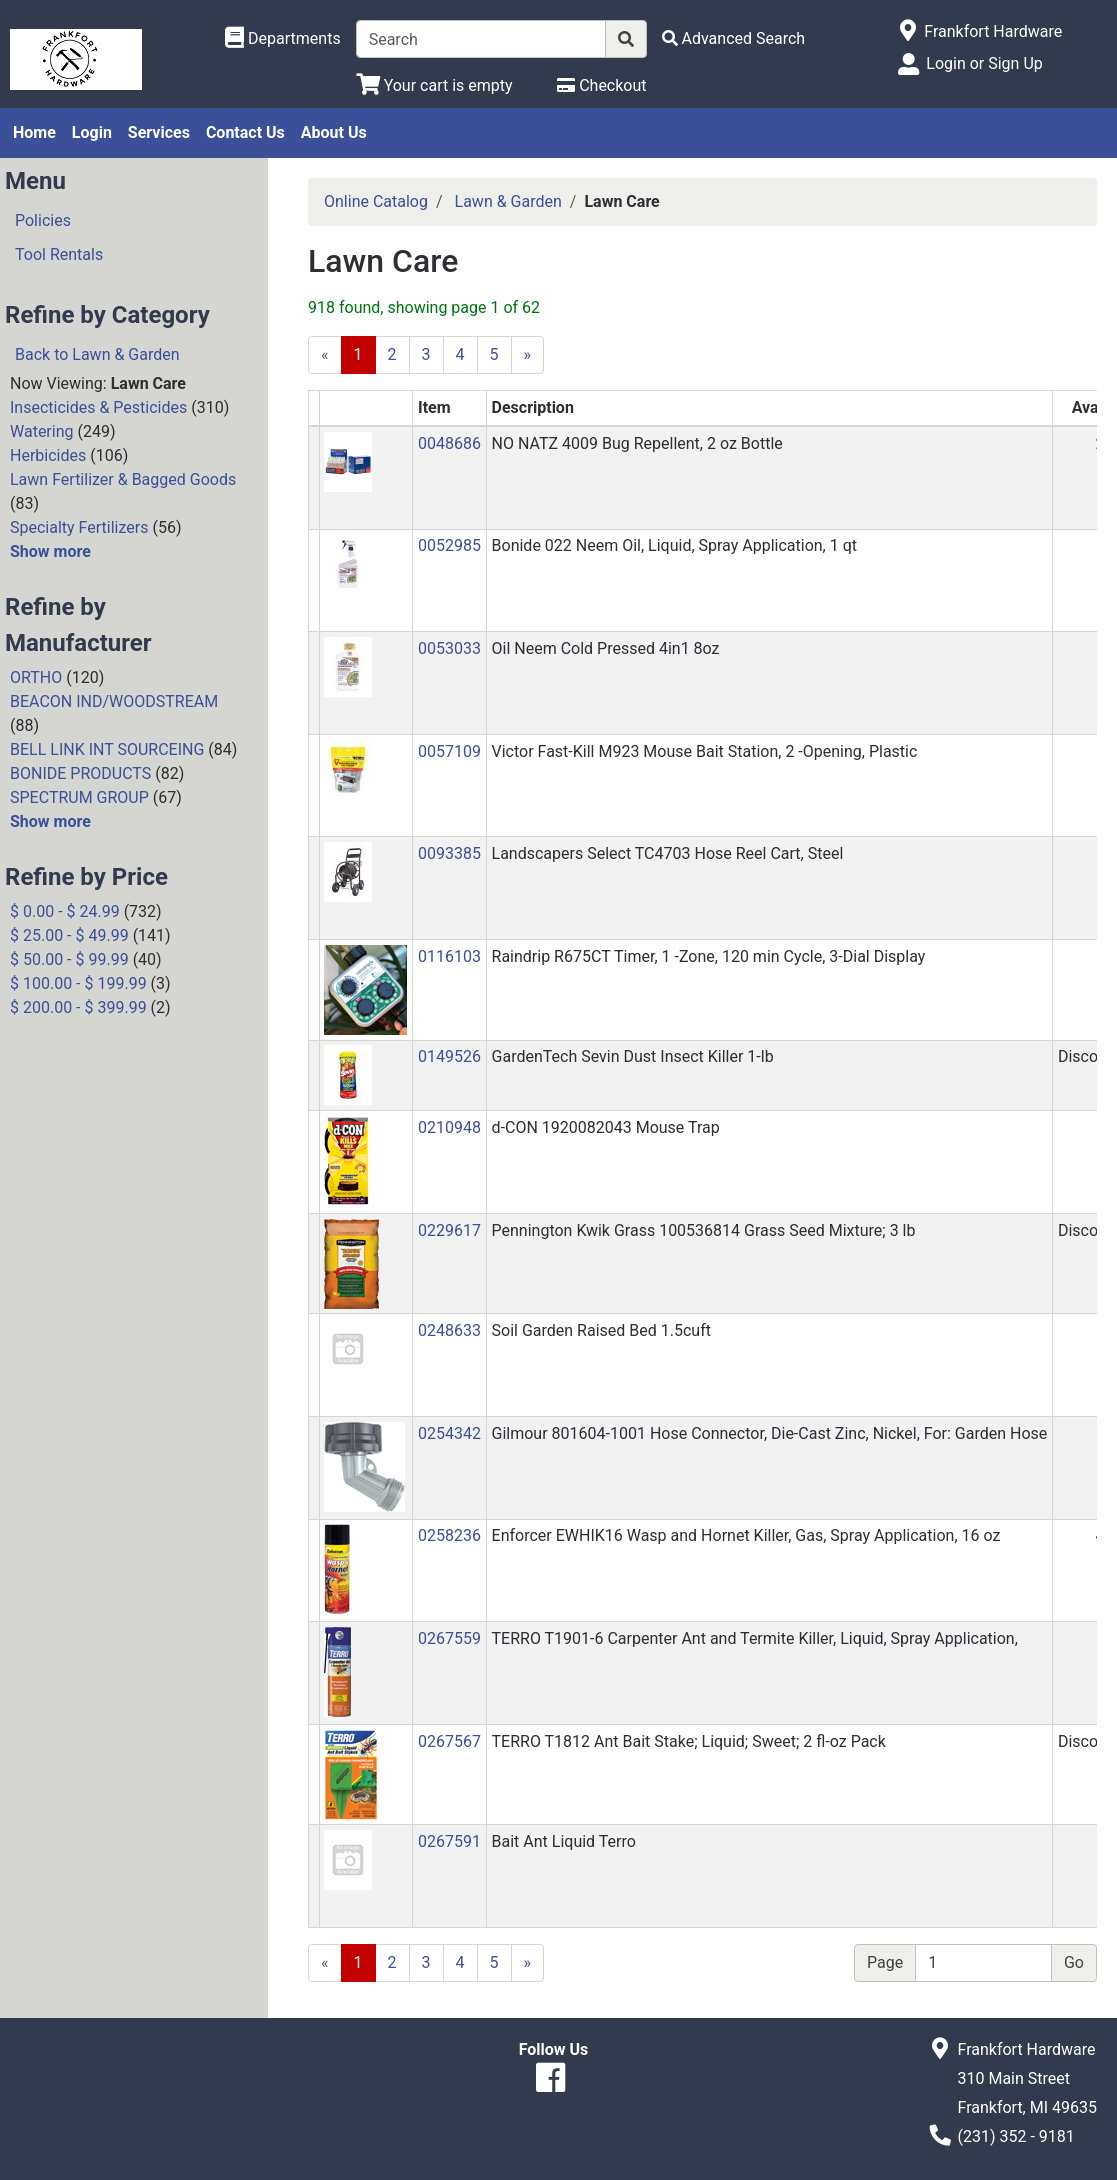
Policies (43, 220)
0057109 (449, 751)
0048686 (449, 443)
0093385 (449, 853)
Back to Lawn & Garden (97, 354)
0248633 (449, 1330)
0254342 (449, 1433)
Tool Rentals (59, 254)
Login (92, 132)
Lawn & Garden (508, 201)
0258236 (449, 1535)
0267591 (449, 1841)
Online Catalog (376, 201)
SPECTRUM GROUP (79, 797)
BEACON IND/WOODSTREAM (114, 701)
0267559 (449, 1638)
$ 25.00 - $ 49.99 (69, 935)
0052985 (449, 545)
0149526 (449, 1056)
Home (34, 132)
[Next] (528, 355)
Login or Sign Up (984, 63)
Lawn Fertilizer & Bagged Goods (123, 479)
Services (159, 132)
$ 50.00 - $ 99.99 (69, 959)
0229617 (449, 1230)
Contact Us (245, 132)
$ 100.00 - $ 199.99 (78, 983)
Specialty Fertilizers (79, 527)
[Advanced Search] (734, 38)
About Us (334, 132)
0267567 (449, 1741)
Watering (42, 431)
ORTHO (36, 677)
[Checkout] (601, 85)
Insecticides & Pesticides (98, 407)
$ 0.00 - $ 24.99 (65, 911)
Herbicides (48, 455)
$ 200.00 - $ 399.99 (78, 1007)
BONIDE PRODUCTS (80, 773)
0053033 (449, 648)
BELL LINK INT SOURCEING (107, 749)
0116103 (449, 956)
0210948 (449, 1127)
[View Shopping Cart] (434, 85)
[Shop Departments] (283, 39)
